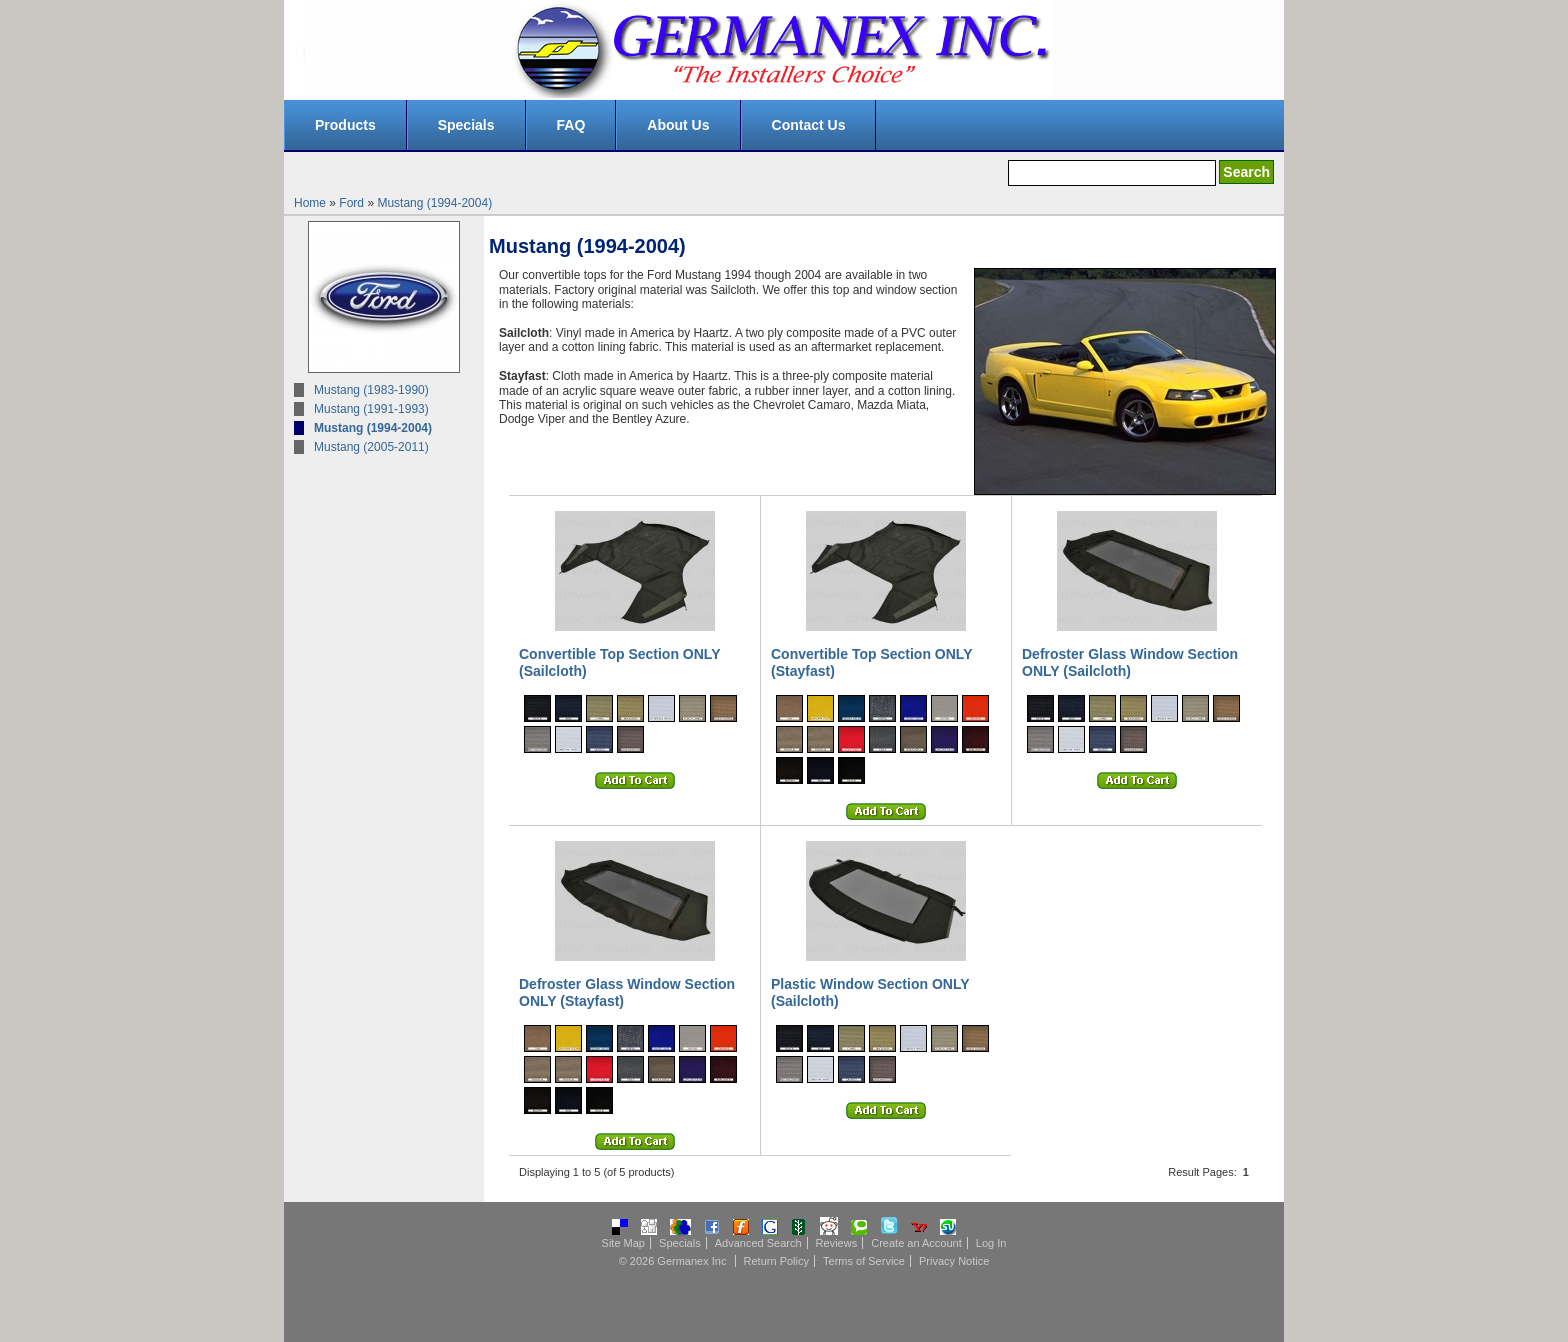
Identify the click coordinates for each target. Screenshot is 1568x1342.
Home (310, 203)
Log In (991, 1243)
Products (345, 125)
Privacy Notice (954, 1261)
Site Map (623, 1243)
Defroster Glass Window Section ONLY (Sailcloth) (1130, 662)
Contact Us (809, 125)
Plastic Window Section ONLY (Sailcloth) (870, 992)
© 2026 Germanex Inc (673, 1261)
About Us (678, 125)
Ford (351, 203)
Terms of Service (864, 1261)
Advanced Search (758, 1243)
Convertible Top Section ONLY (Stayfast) (871, 662)
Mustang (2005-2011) (371, 447)
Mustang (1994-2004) (434, 203)
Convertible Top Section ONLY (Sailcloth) (619, 662)
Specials (466, 125)
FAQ (571, 125)
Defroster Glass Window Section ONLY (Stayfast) (627, 992)
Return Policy (776, 1261)
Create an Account (916, 1243)
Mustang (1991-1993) (371, 409)
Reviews (837, 1243)
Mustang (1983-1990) (371, 390)
